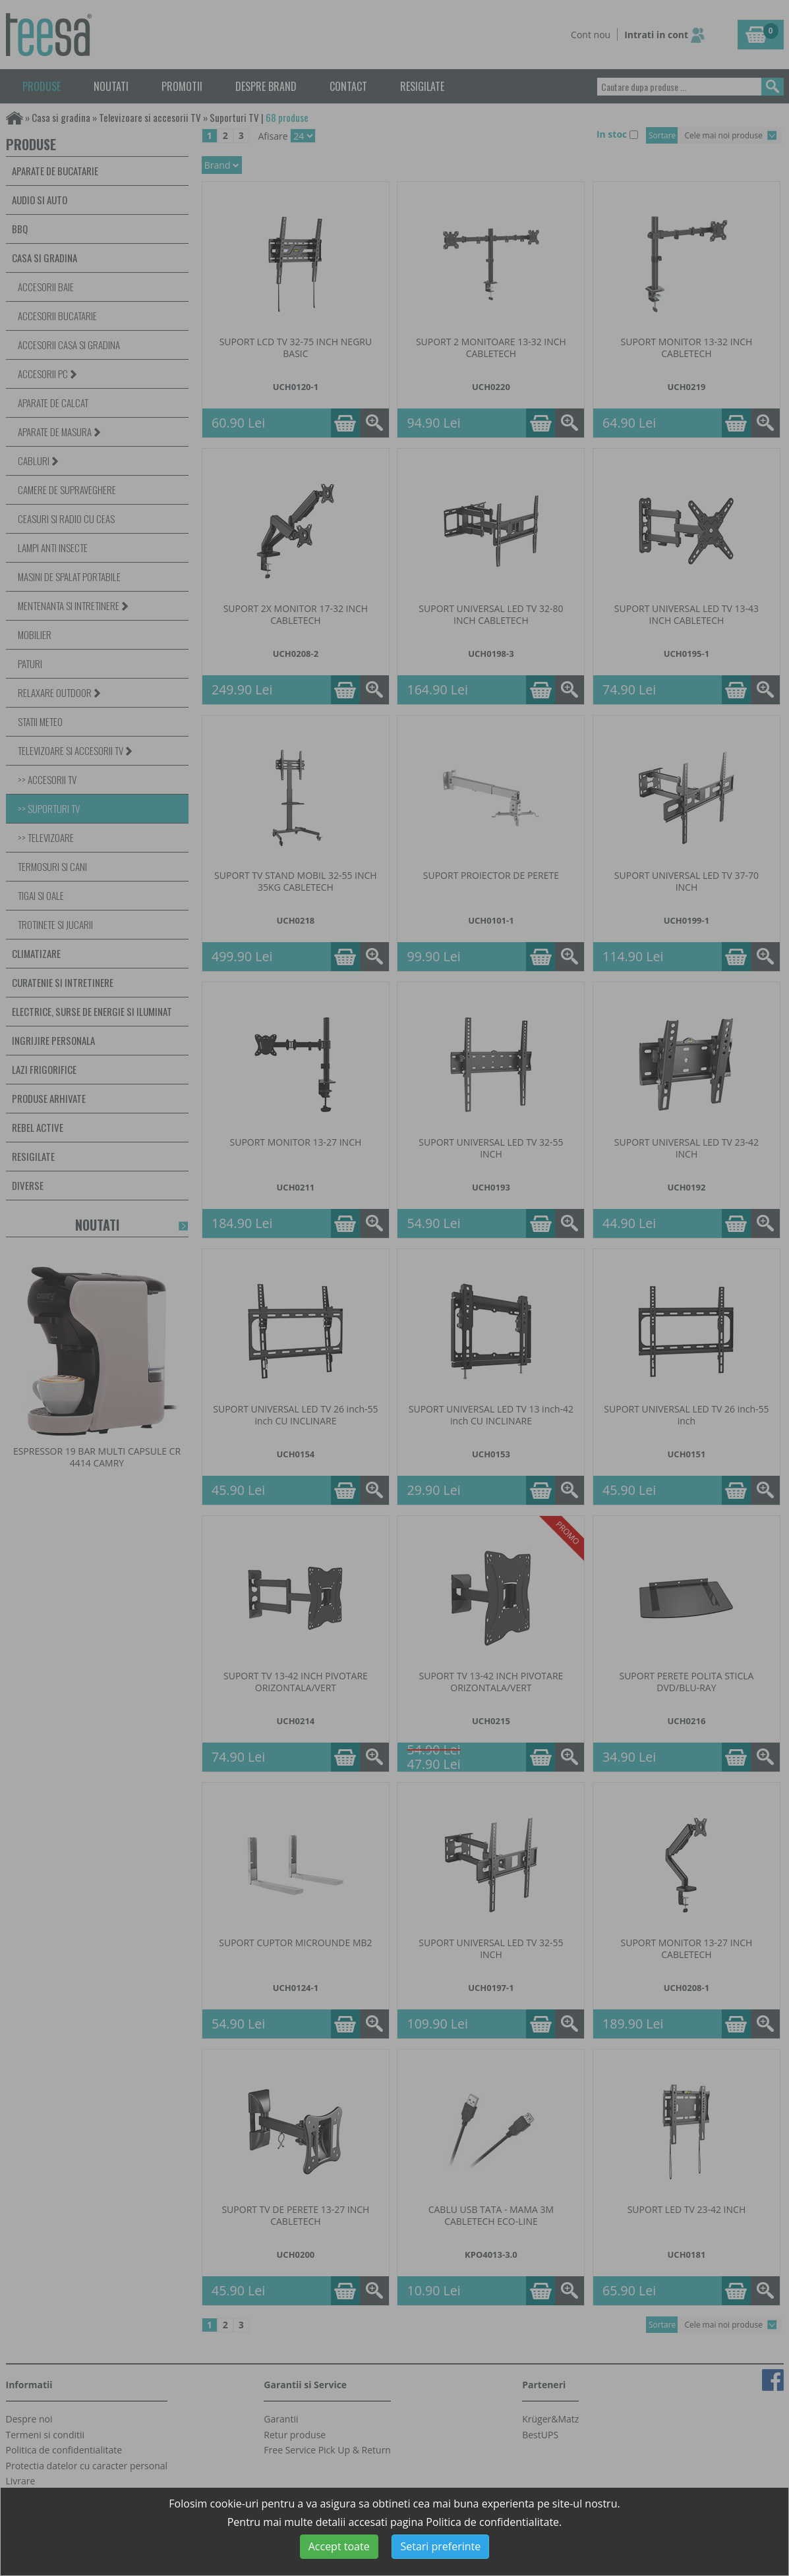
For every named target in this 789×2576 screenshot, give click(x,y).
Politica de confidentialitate (492, 2522)
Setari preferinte (440, 2546)
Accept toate (339, 2546)
